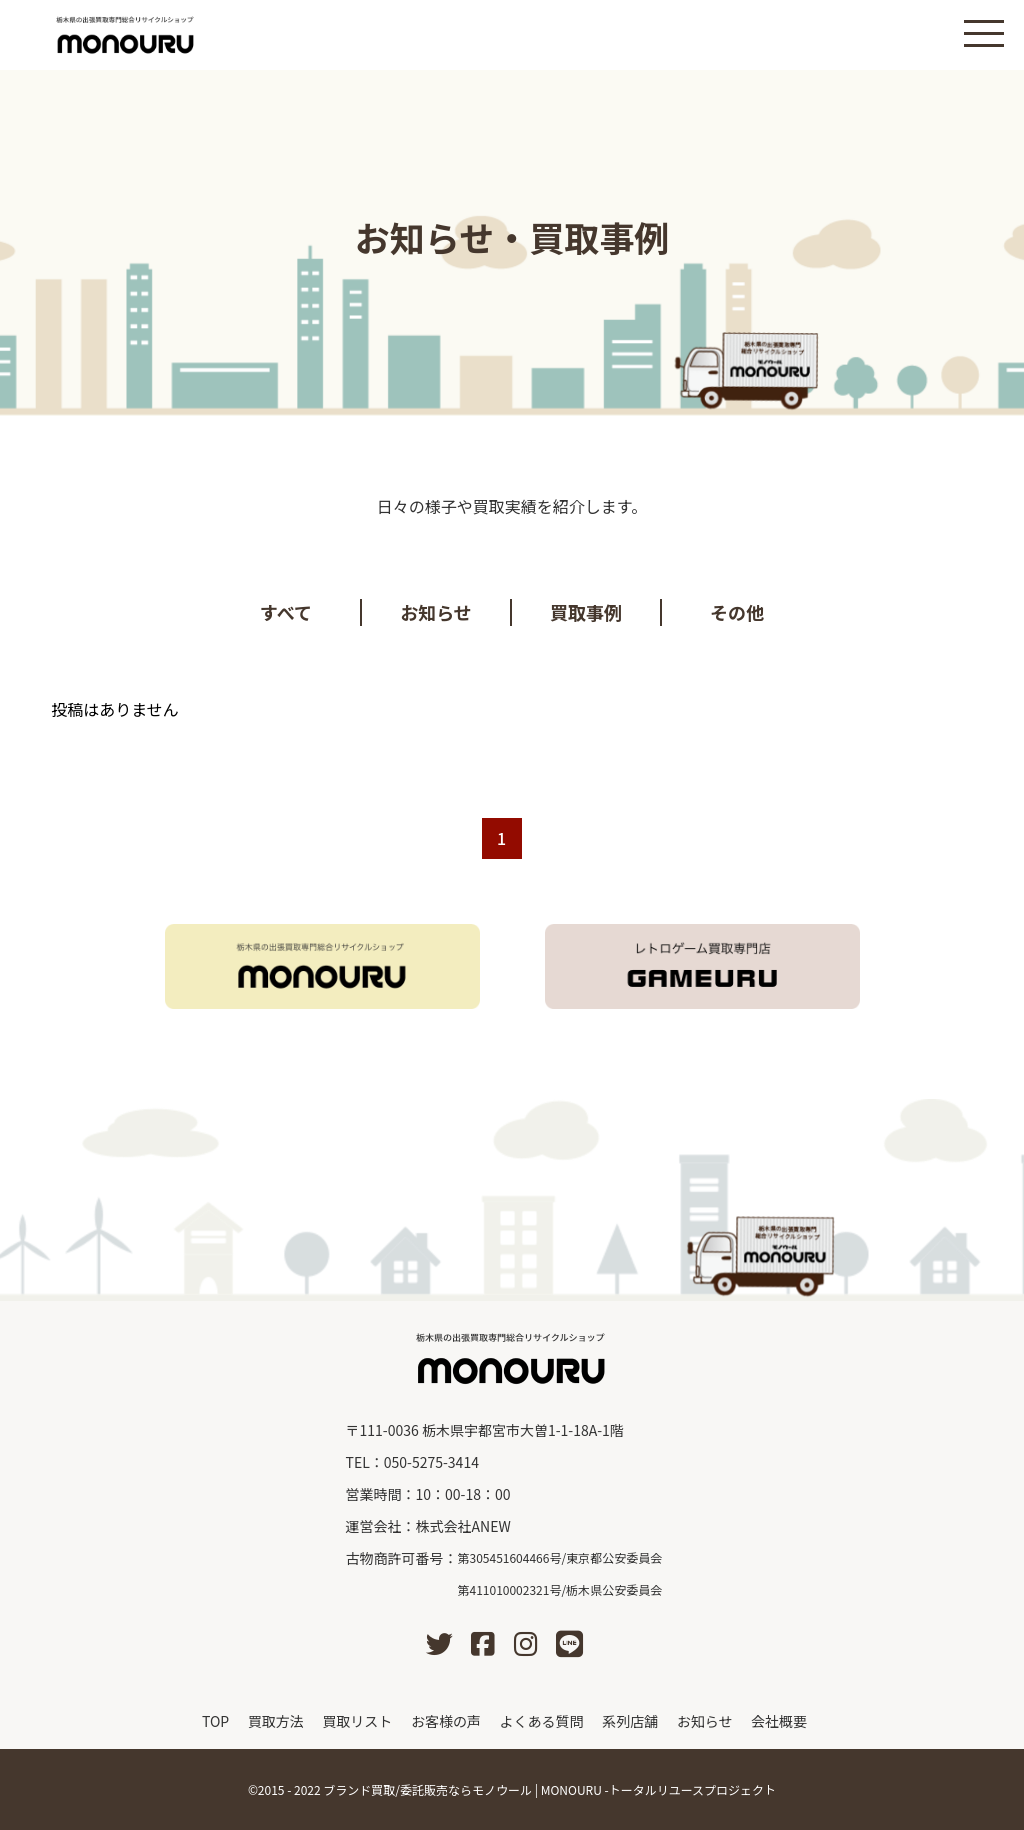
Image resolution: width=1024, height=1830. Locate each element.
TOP (215, 1721)
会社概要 (779, 1721)
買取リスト (357, 1721)
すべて (286, 612)
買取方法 (276, 1721)
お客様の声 (446, 1721)
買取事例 (586, 612)
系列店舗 (630, 1721)
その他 (737, 612)
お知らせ (436, 612)
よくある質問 (542, 1721)
